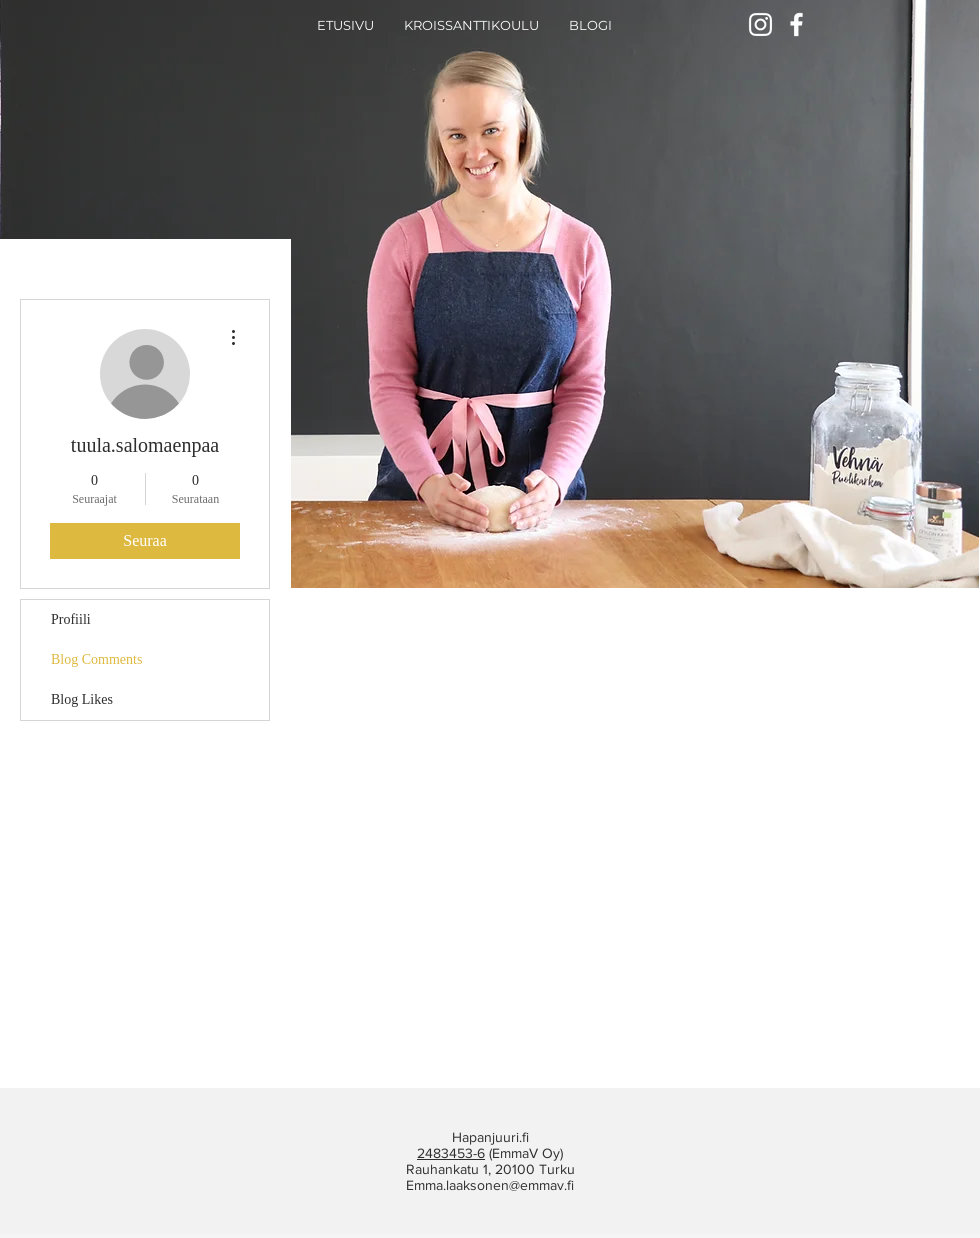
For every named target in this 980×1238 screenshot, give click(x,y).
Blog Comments (96, 659)
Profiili (71, 619)
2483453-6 (451, 1153)
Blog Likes (82, 699)
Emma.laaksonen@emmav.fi (490, 1185)
